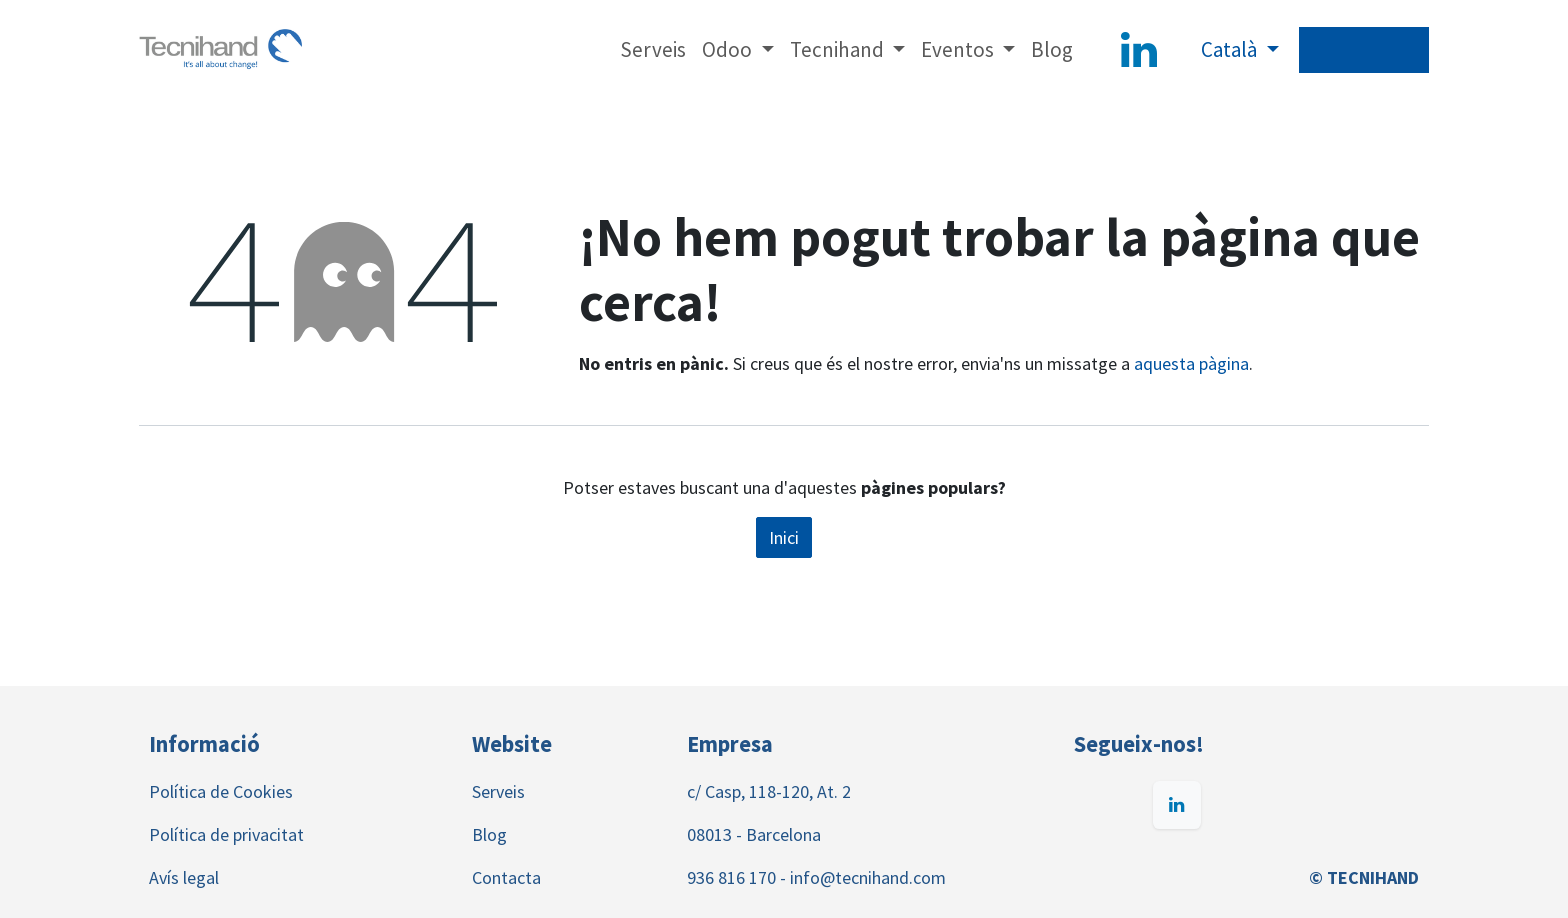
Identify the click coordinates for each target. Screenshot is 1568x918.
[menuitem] (653, 50)
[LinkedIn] (1139, 50)
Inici (784, 537)
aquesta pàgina (1191, 363)
